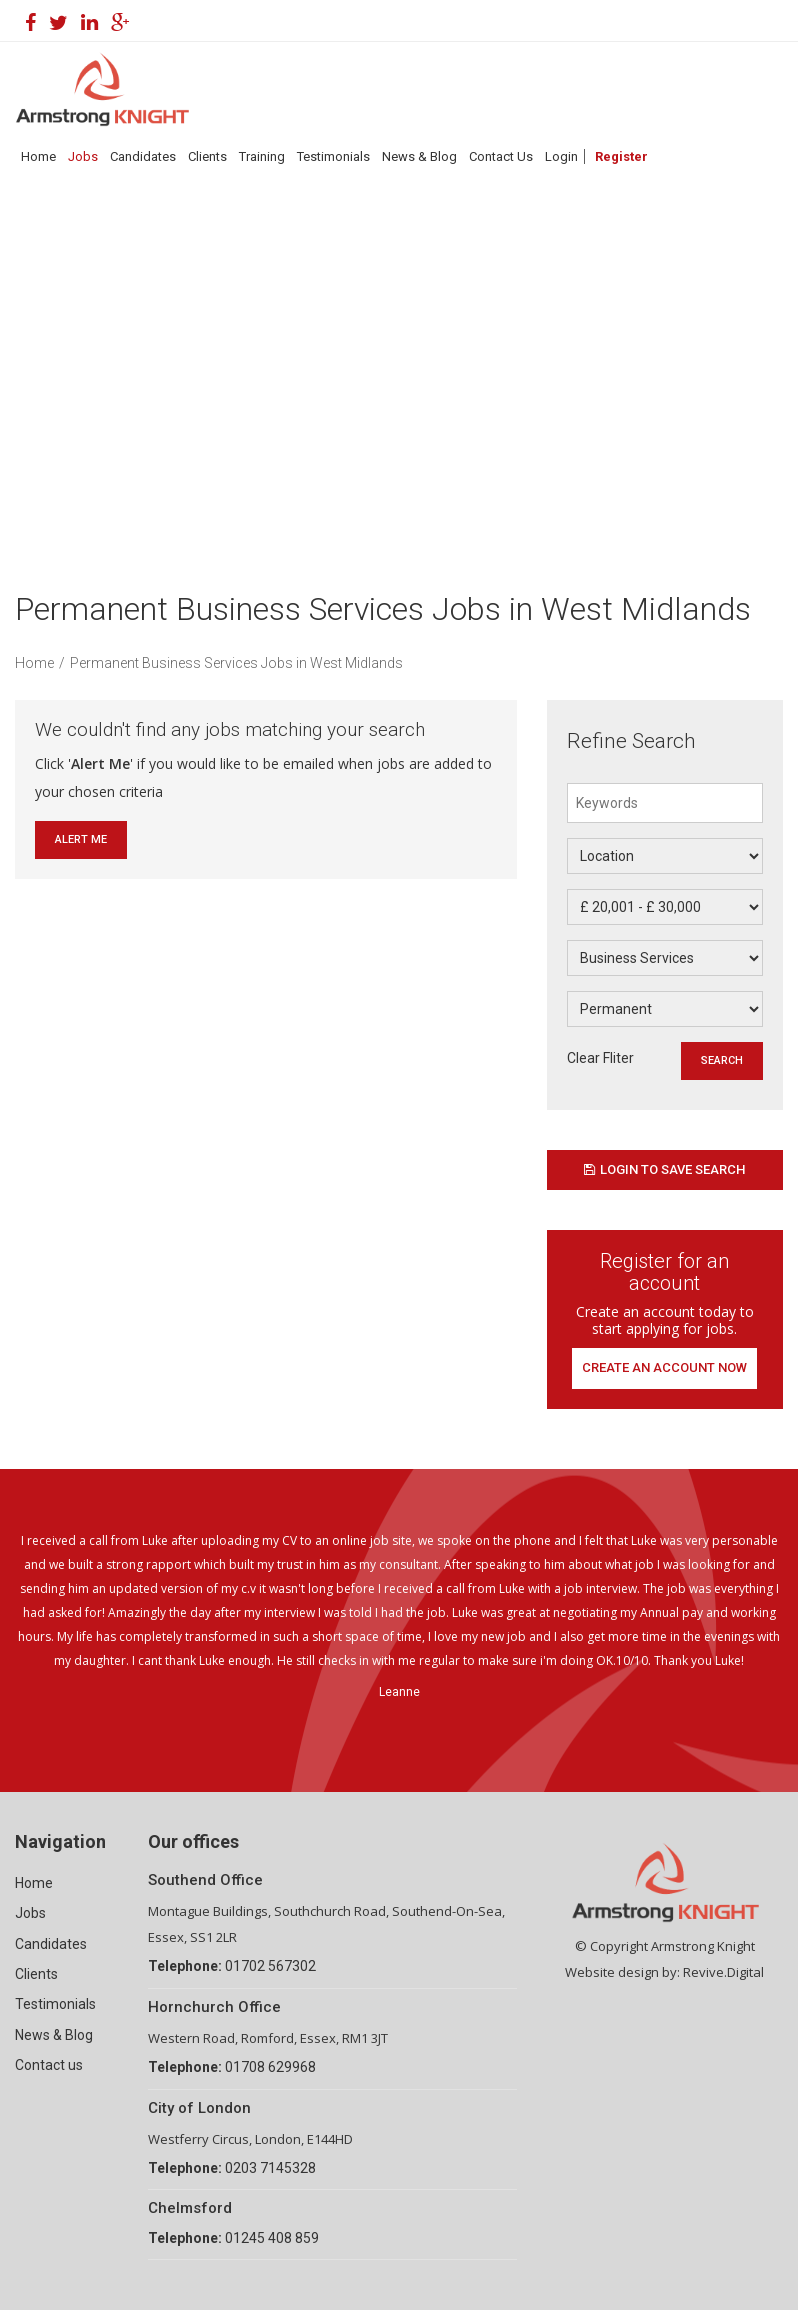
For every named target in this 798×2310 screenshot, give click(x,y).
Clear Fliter (600, 1058)
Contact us (49, 2065)
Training (262, 156)
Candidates (143, 156)
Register (621, 156)
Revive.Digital (723, 1972)
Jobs (83, 156)
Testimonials (333, 156)
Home (38, 156)
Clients (207, 156)
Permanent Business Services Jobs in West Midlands (236, 663)
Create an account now (664, 1367)
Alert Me (81, 839)
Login (561, 156)
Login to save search (664, 1169)
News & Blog (419, 156)
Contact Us (501, 156)
